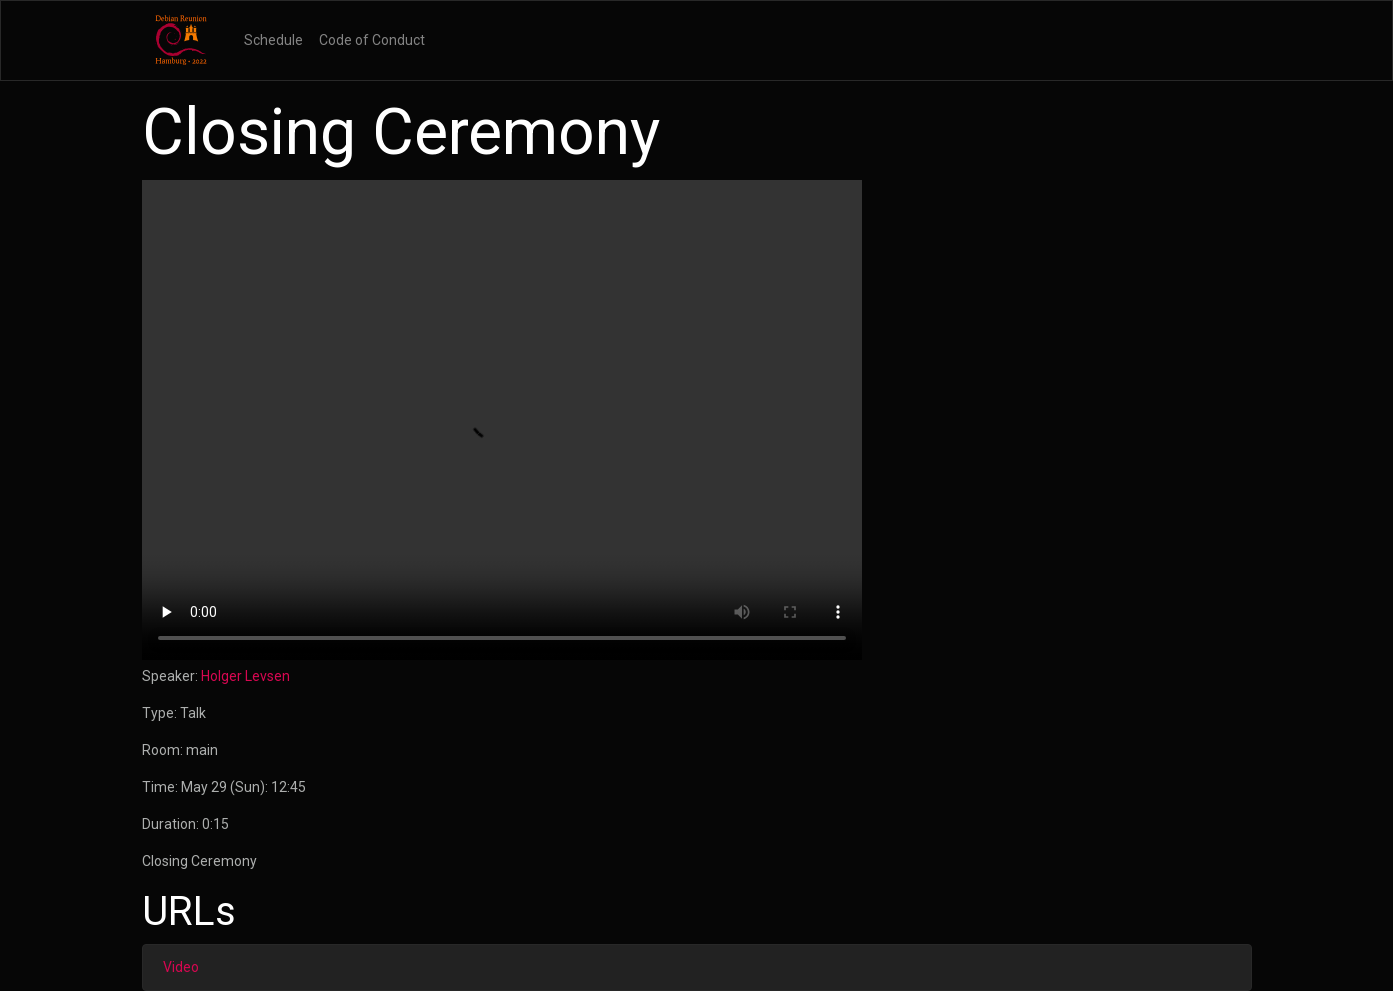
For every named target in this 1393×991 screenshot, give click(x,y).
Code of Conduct (372, 40)
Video (181, 967)
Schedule (273, 40)
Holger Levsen (245, 676)
